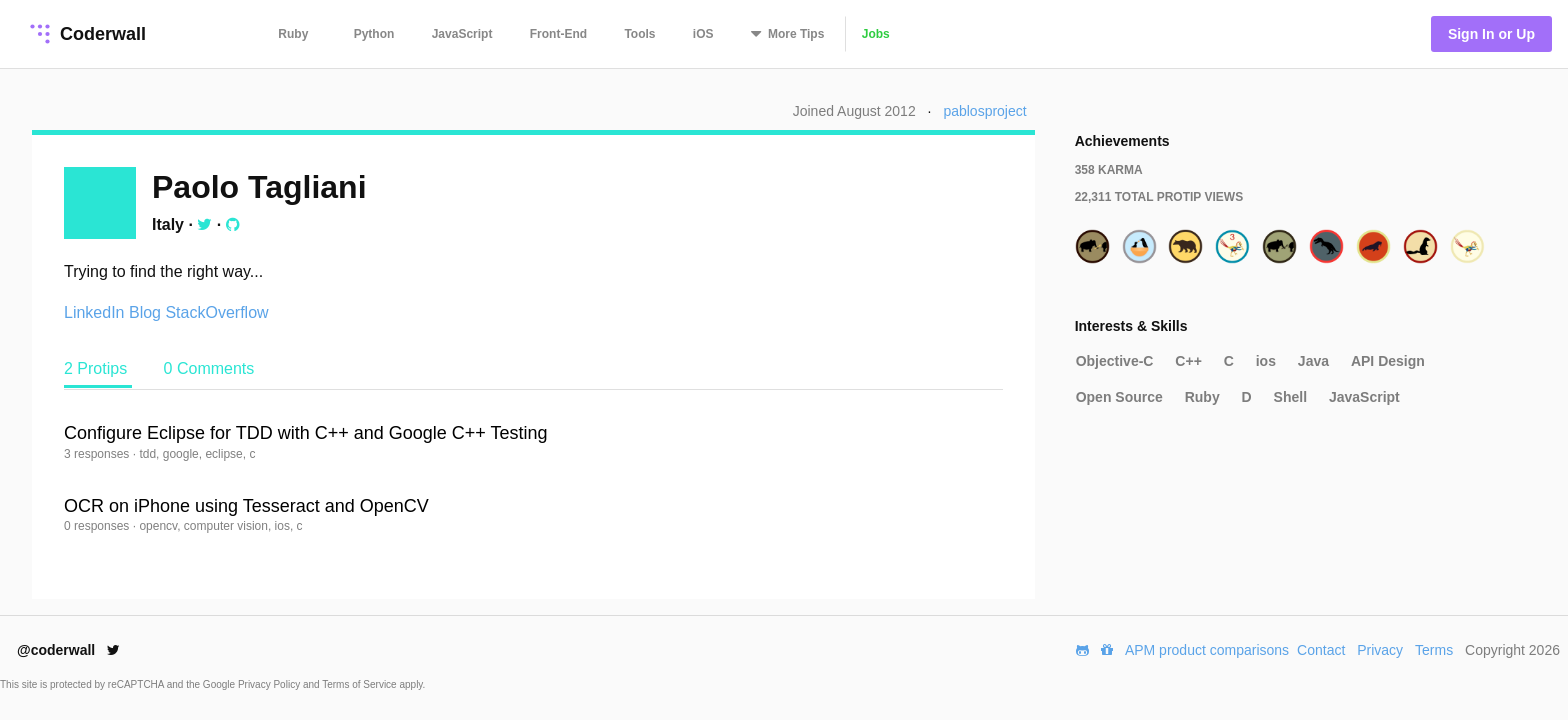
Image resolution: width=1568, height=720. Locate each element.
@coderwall (68, 650)
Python (374, 34)
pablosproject (984, 111)
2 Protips (98, 368)
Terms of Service (360, 684)
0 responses (98, 526)
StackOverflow (216, 312)
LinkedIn (94, 312)
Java (1313, 361)
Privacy (1380, 650)
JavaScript (462, 34)
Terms (1434, 650)
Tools (639, 34)
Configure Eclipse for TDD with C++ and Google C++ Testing (306, 433)
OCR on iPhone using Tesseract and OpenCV (246, 506)
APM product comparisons (1207, 650)
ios (1266, 361)
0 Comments (209, 368)
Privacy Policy (270, 684)
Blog (145, 312)
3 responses (98, 454)
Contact (1321, 650)
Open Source (1119, 397)
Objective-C (1115, 361)
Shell (1290, 397)
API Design (1388, 361)
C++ (1188, 361)
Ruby (293, 34)
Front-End (558, 34)
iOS (703, 34)
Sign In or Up (1491, 34)
